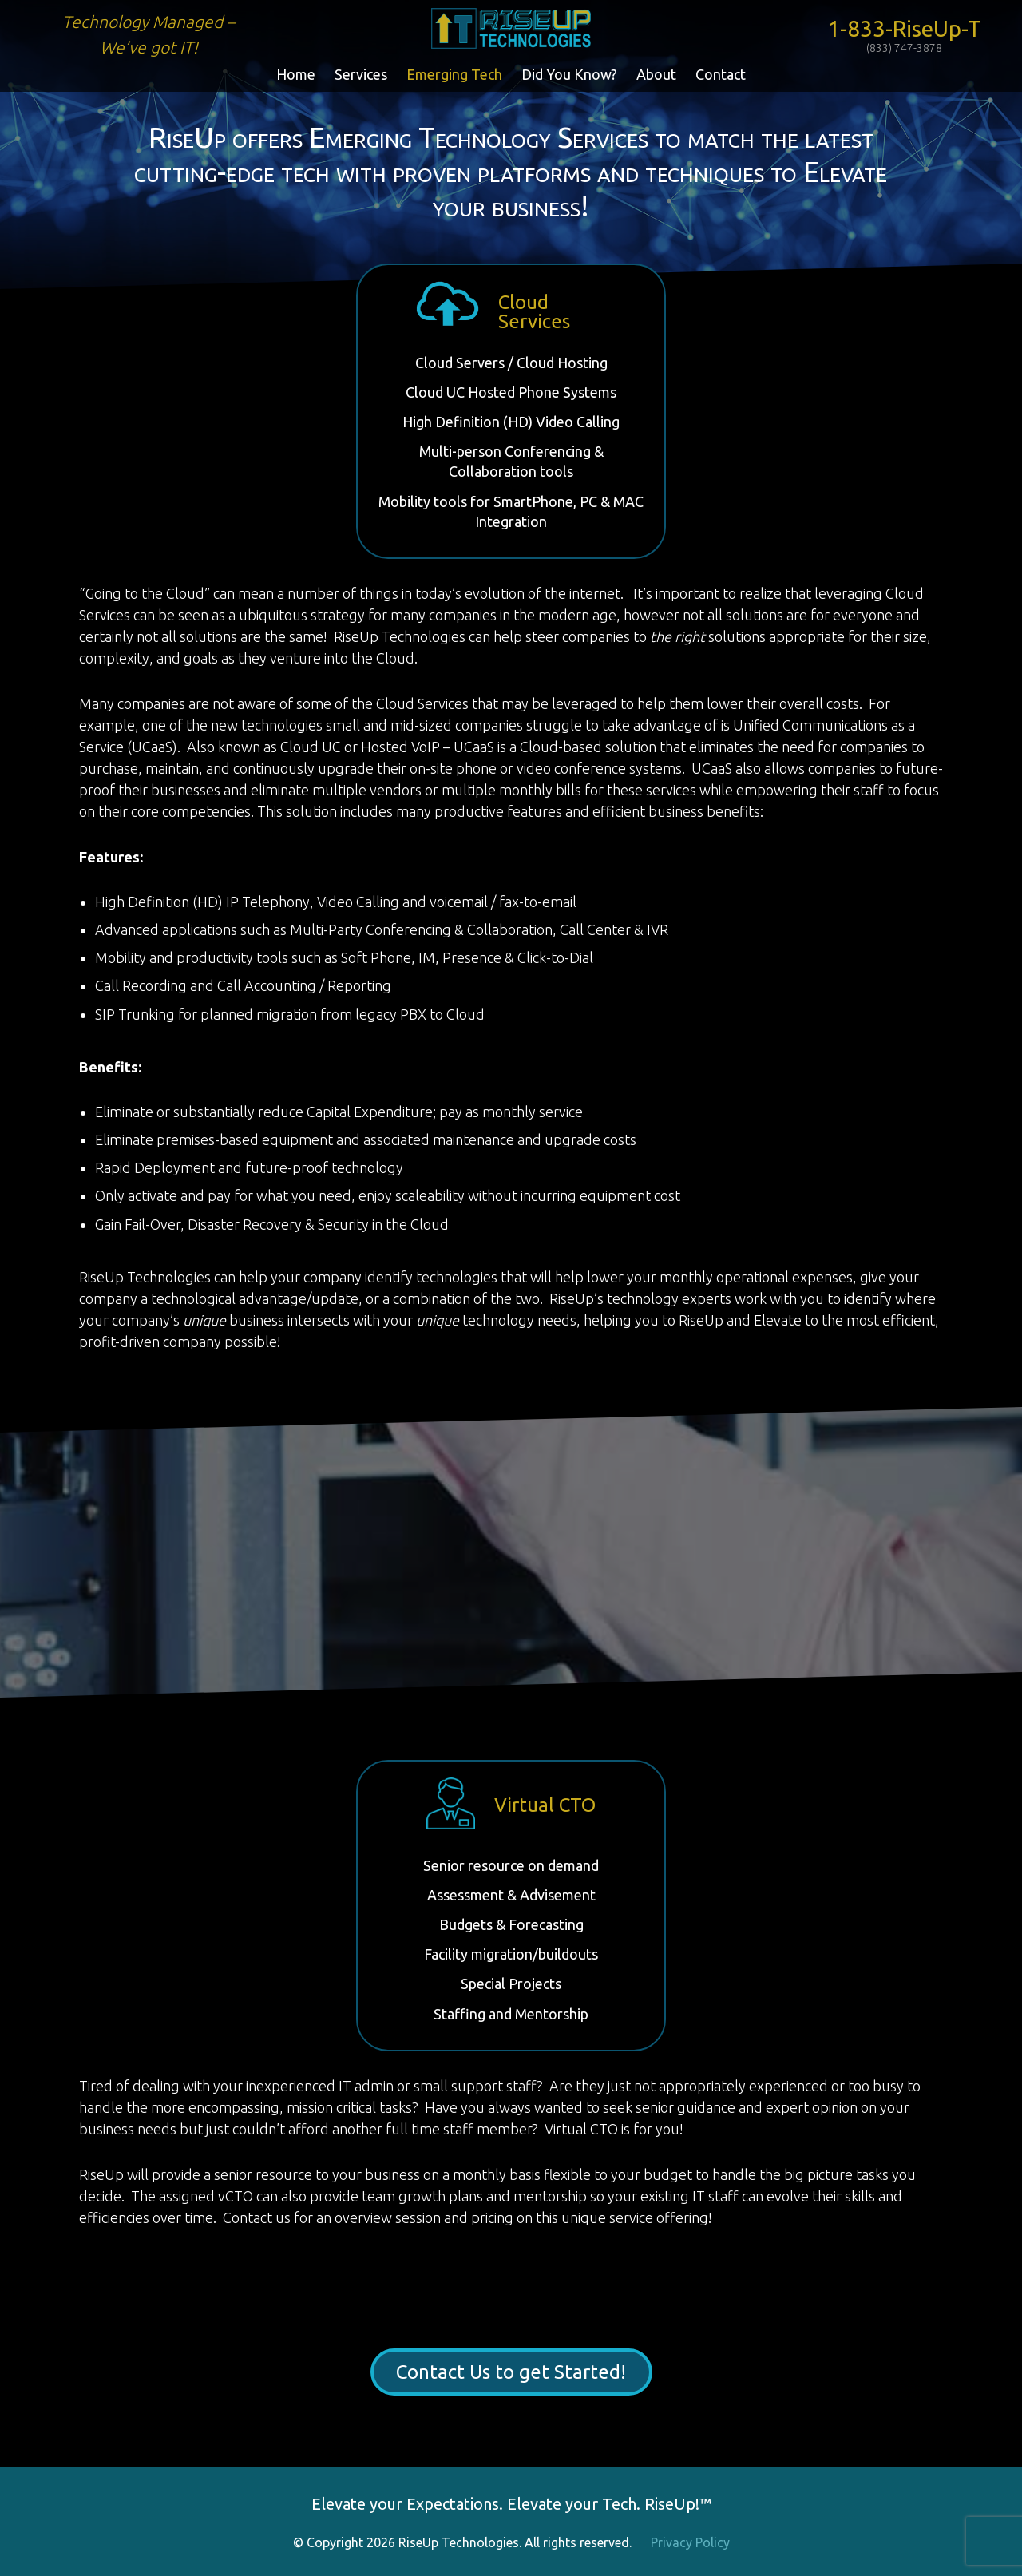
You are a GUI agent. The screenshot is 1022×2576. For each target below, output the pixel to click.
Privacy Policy (690, 2542)
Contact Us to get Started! (511, 2372)
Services (361, 74)
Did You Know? (569, 74)
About (656, 74)
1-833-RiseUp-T (904, 35)
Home (295, 74)
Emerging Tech (454, 74)
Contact (720, 74)
